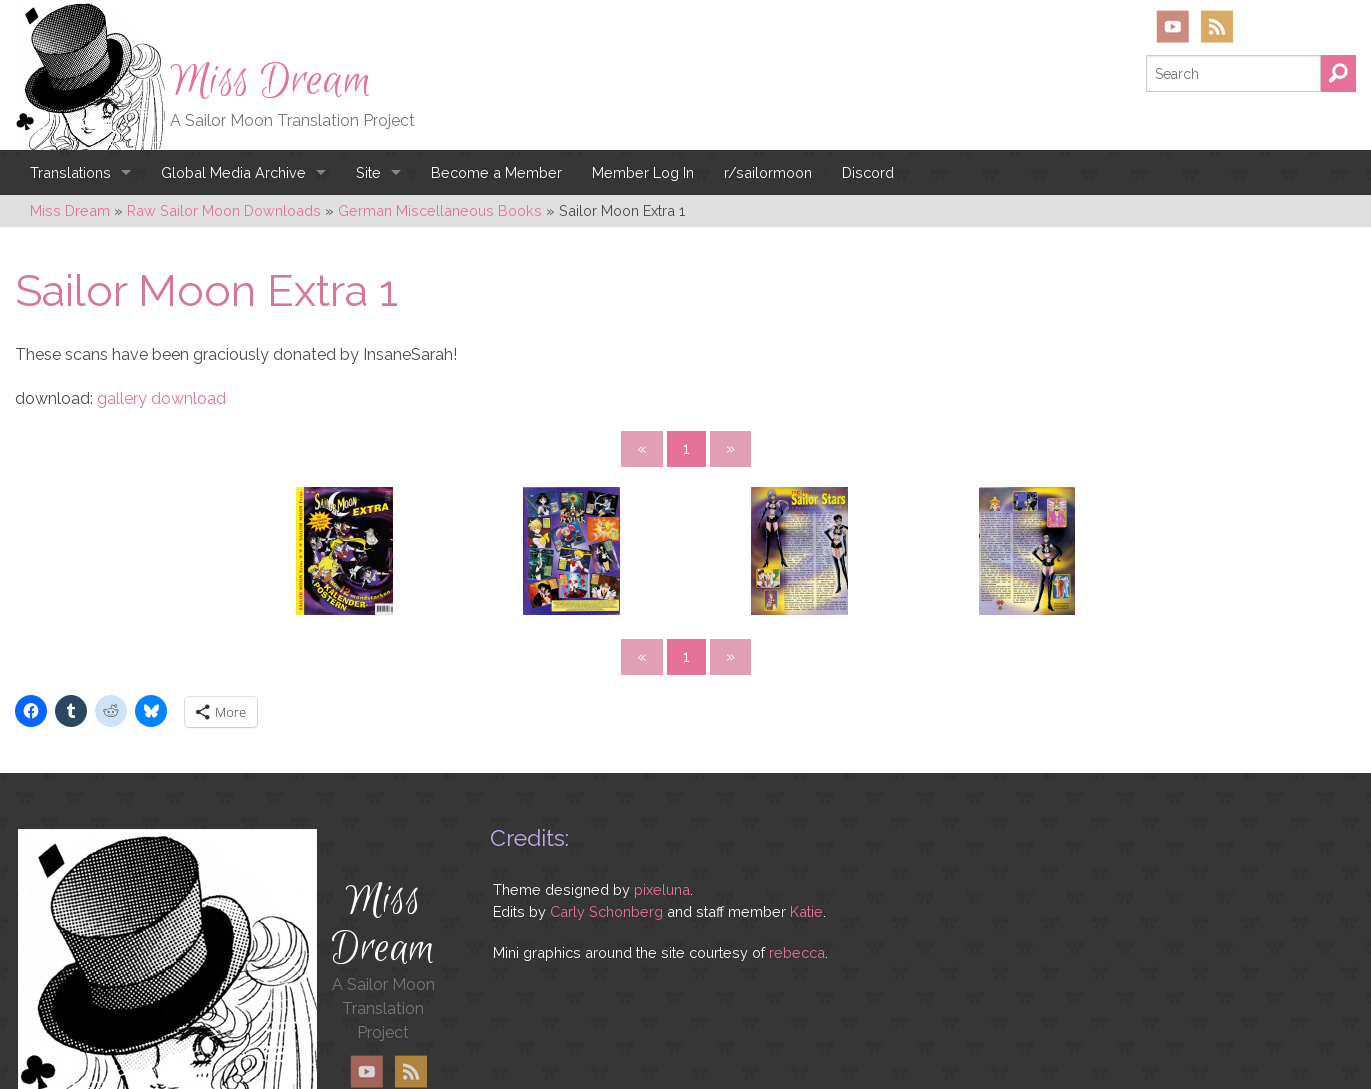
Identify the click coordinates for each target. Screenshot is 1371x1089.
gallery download (161, 398)
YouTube (1173, 26)
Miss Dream (271, 81)
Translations (70, 172)
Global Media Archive (233, 172)
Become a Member (496, 172)
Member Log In (643, 172)
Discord (868, 172)
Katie (806, 799)
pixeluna (662, 778)
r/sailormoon (768, 172)
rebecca (797, 841)
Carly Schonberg (606, 799)
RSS (1216, 26)
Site (368, 172)
